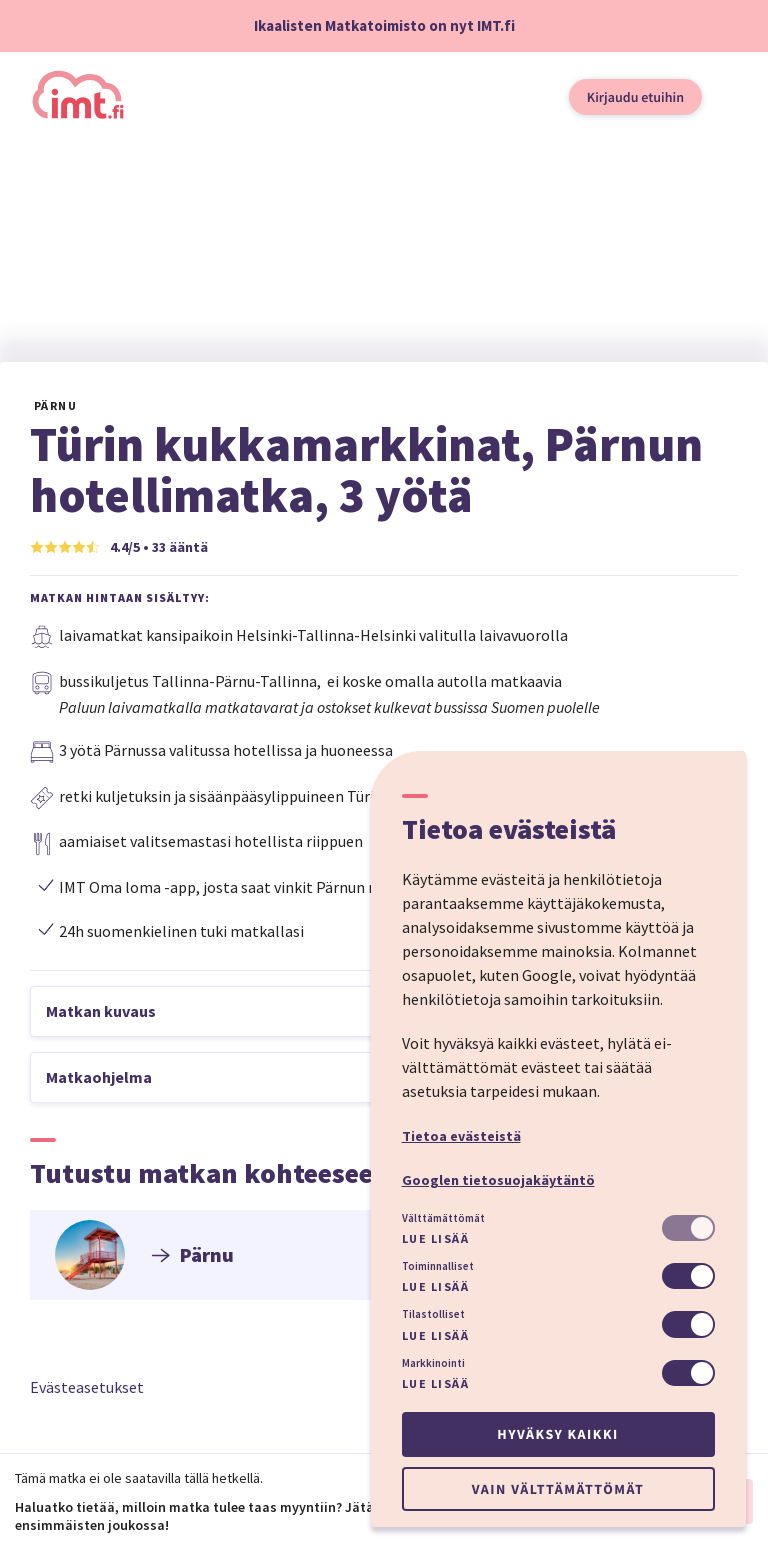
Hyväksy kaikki (557, 1434)
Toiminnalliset (438, 1266)
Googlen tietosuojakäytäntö (498, 1180)
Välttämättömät (443, 1218)
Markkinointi (433, 1363)
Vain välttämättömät (558, 1489)
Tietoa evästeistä (461, 1136)
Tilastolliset (433, 1314)
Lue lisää (436, 1238)
